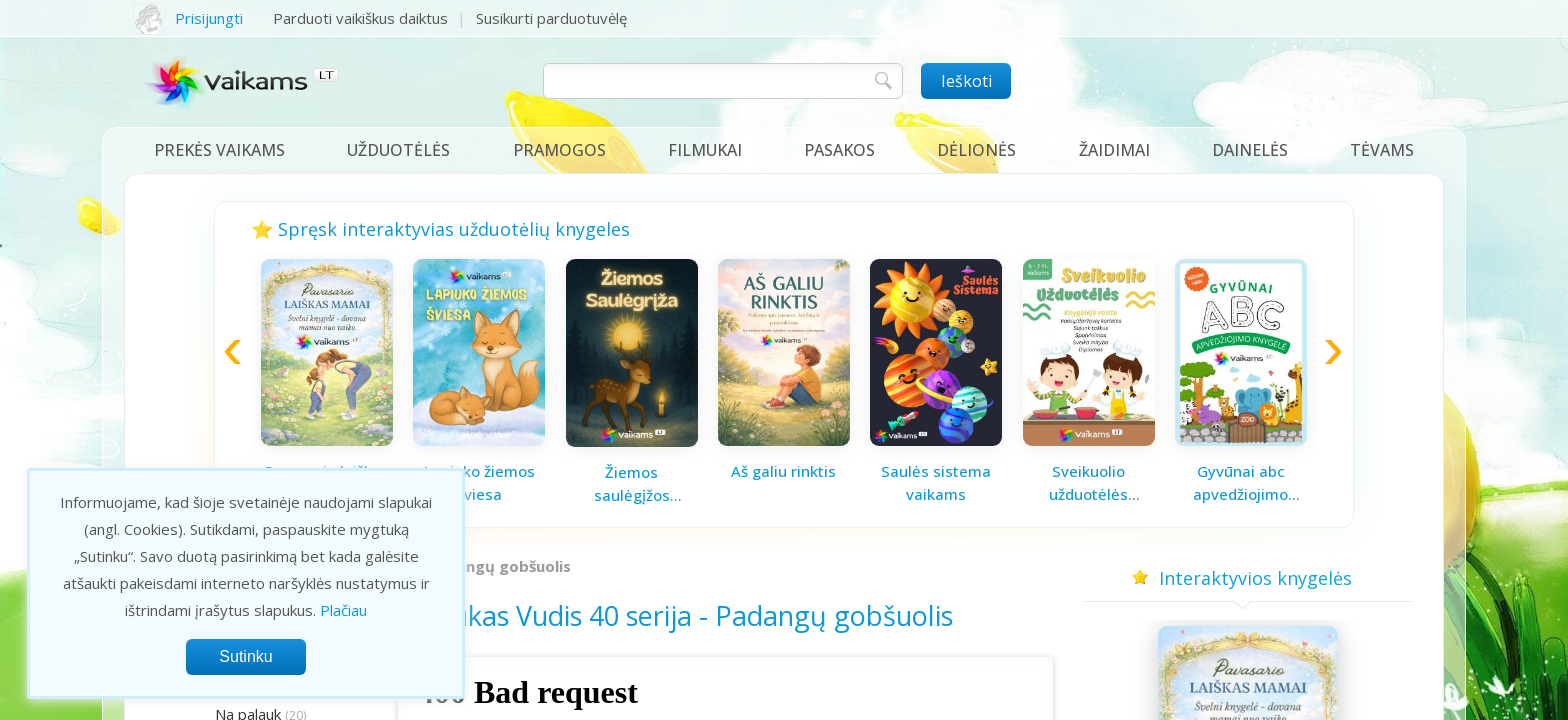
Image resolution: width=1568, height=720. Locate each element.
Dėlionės (976, 150)
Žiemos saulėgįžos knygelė (632, 484)
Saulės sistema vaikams (936, 482)
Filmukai (705, 150)
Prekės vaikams (219, 150)
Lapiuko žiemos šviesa (479, 482)
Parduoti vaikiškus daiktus (360, 18)
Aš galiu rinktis (783, 471)
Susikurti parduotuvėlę (551, 18)
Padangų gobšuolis (500, 566)
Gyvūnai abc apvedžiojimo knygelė (1240, 483)
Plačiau (343, 610)
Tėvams (1382, 150)
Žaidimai (1114, 150)
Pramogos (559, 150)
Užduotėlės (398, 150)
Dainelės (1250, 150)
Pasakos (839, 150)
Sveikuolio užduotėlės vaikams (1088, 483)
